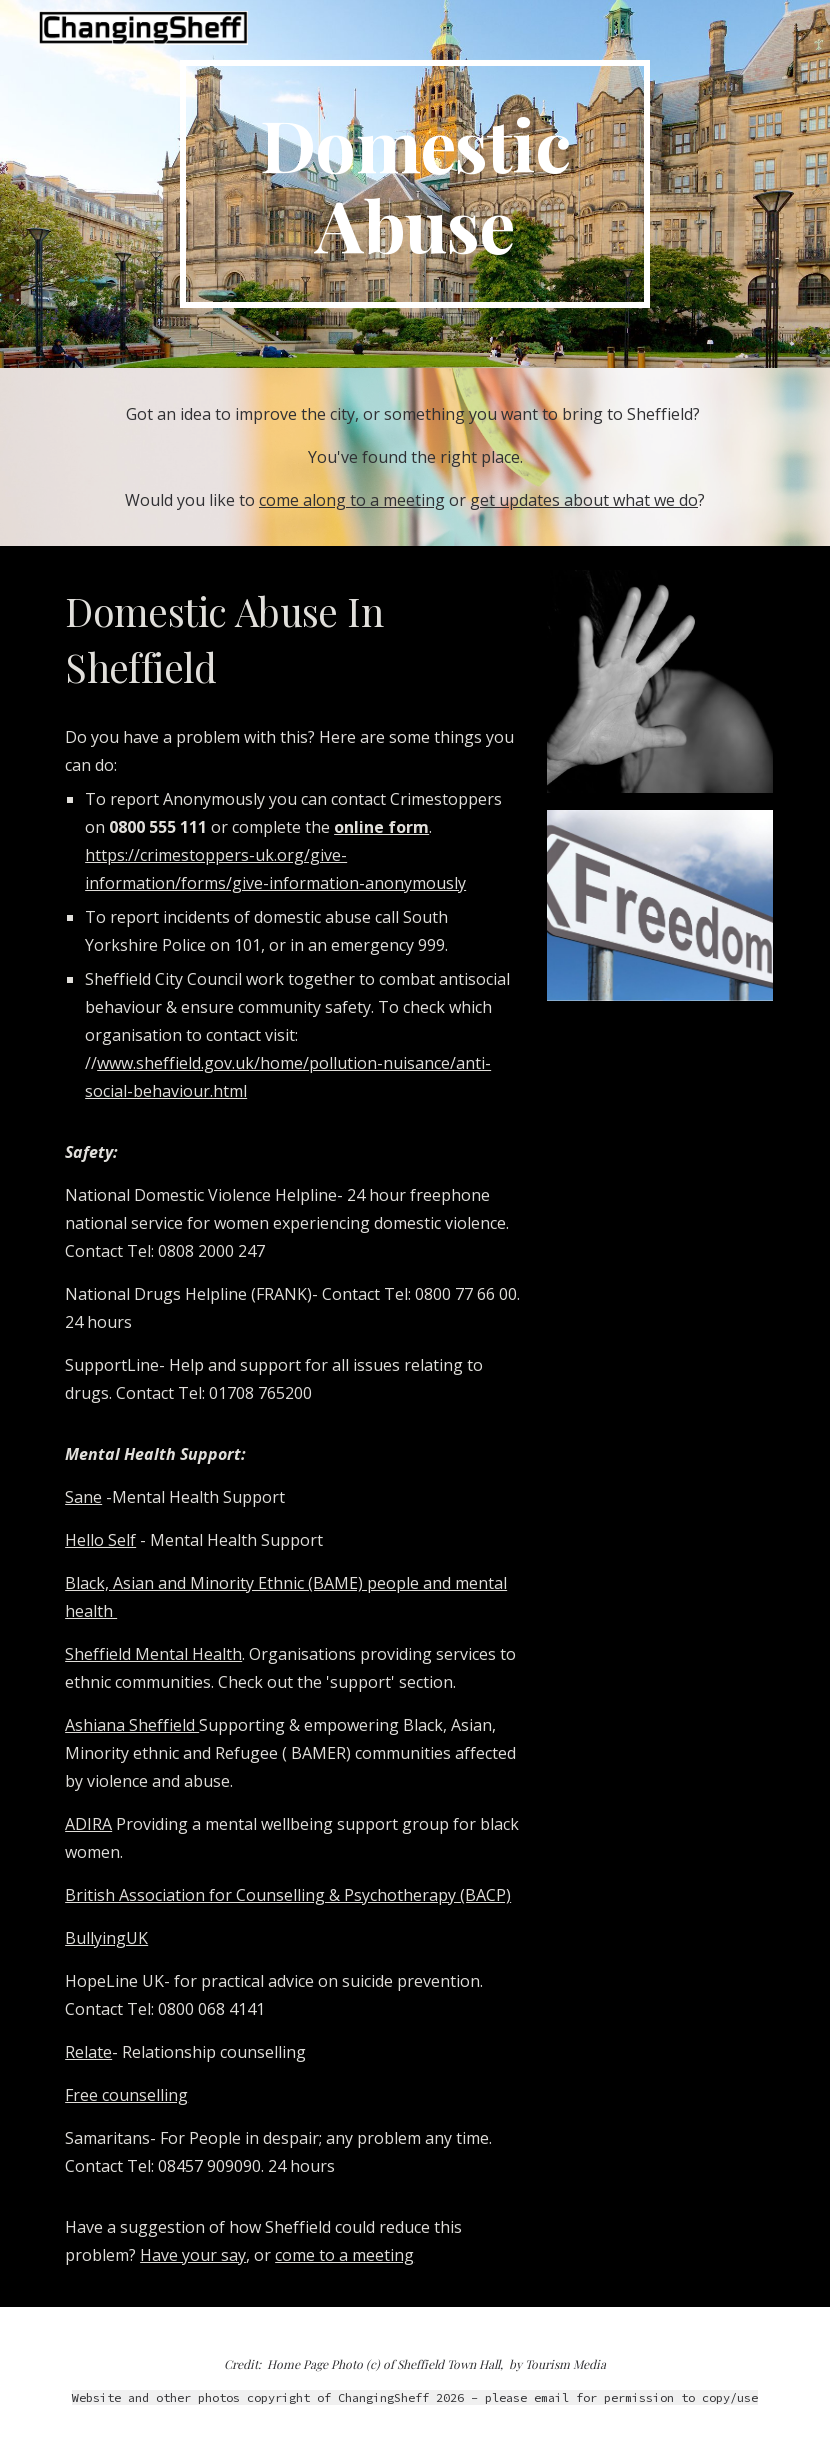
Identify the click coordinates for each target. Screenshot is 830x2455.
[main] (415, 184)
